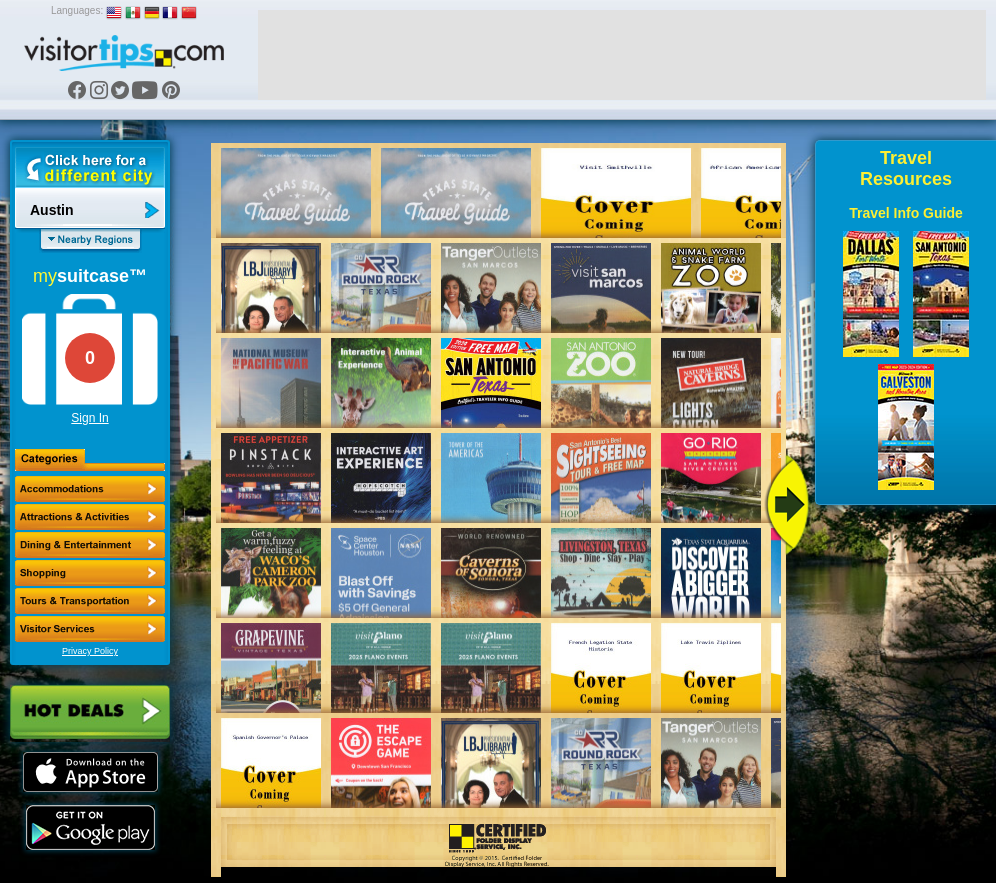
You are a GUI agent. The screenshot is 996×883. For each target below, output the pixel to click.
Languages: (77, 10)
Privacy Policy (90, 651)
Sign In (89, 418)
